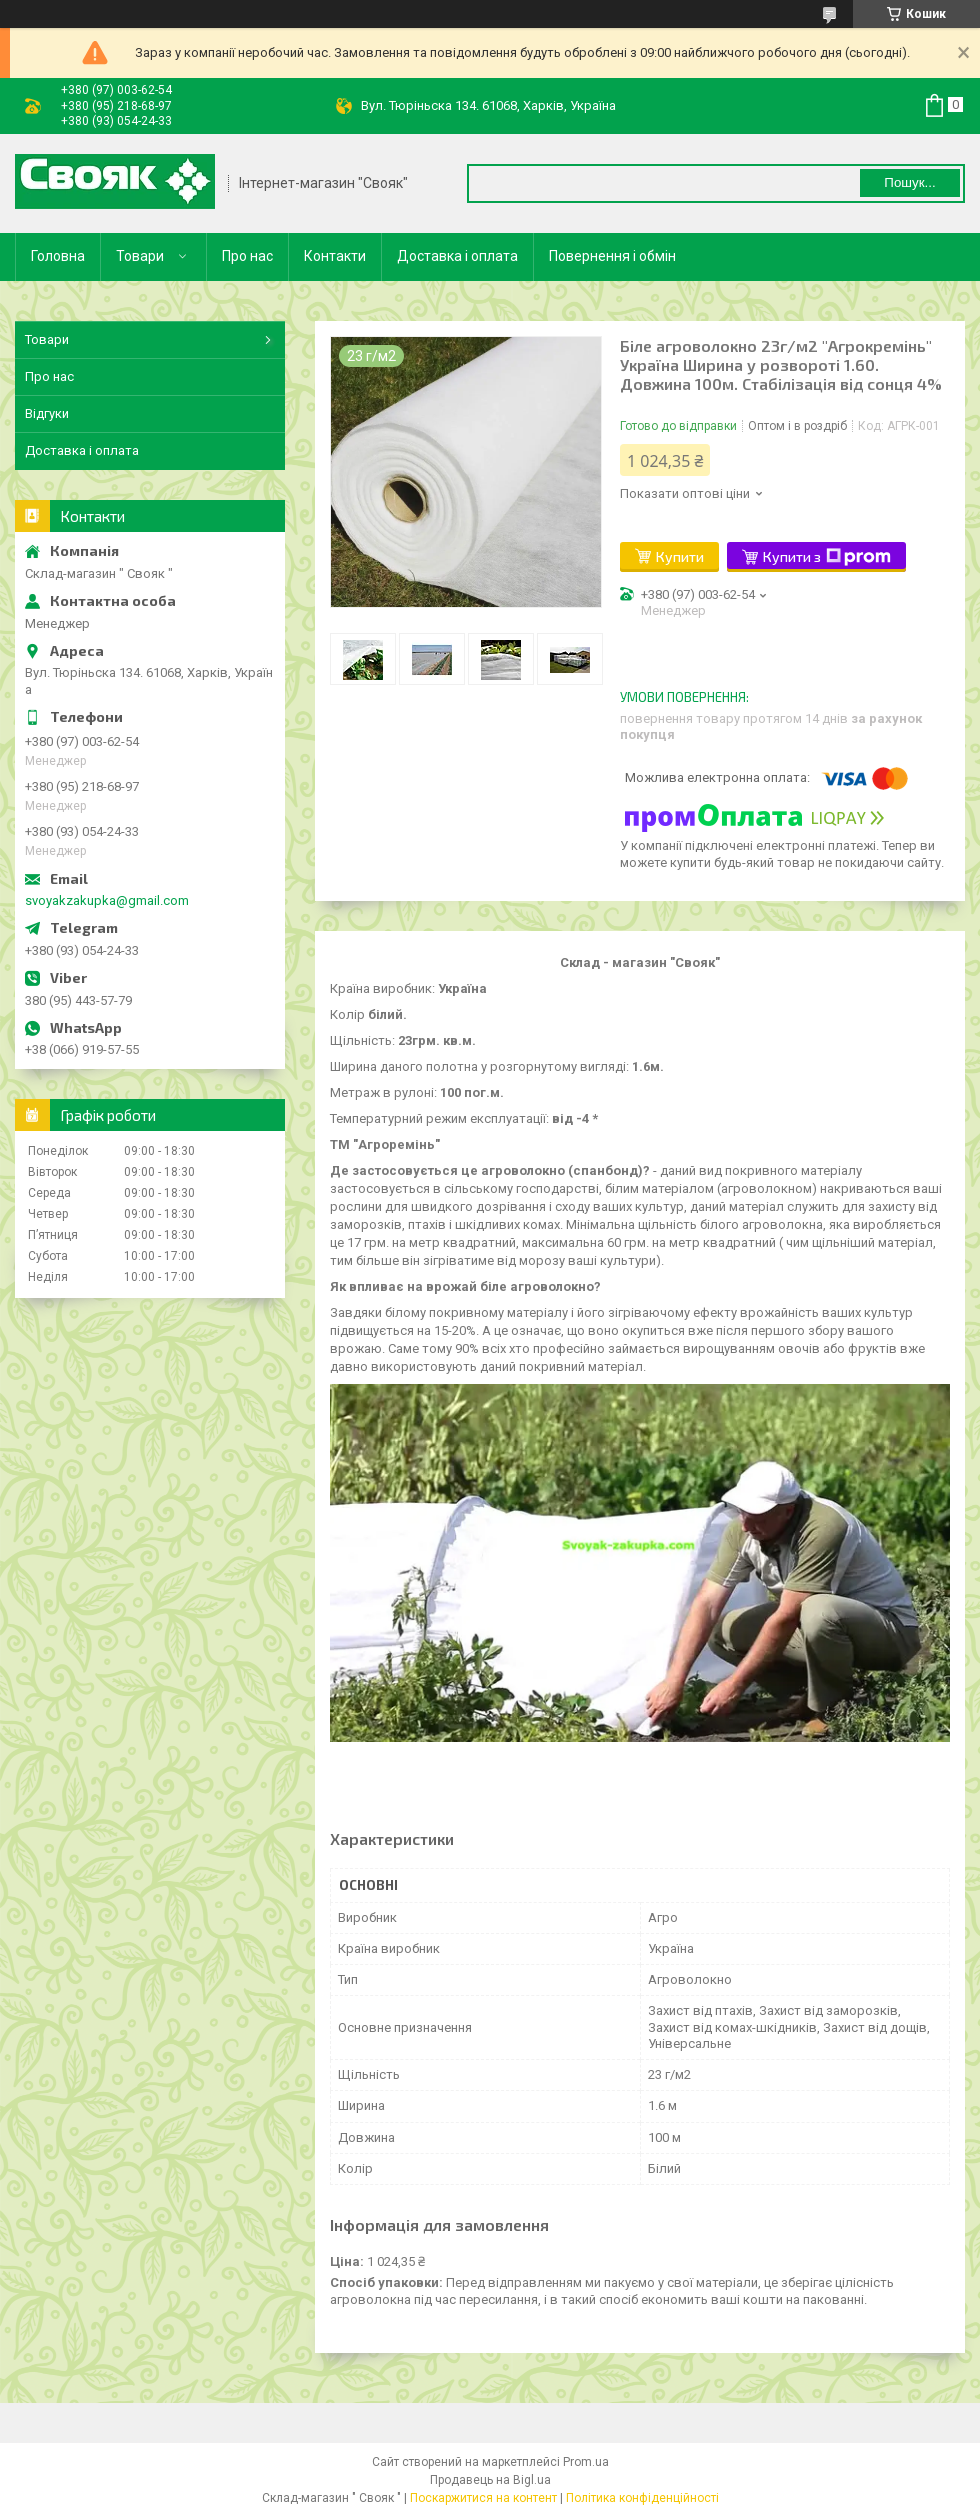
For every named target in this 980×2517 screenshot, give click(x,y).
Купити (680, 556)
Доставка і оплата (457, 256)
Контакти (335, 256)
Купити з (827, 557)
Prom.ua (586, 2462)
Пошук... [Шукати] (909, 182)
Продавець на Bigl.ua (490, 2480)
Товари (140, 256)
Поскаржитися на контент (483, 2498)
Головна (58, 256)
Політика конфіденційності (642, 2498)
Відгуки (47, 413)
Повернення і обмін (612, 256)
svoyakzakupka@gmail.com (107, 900)
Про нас (247, 256)
